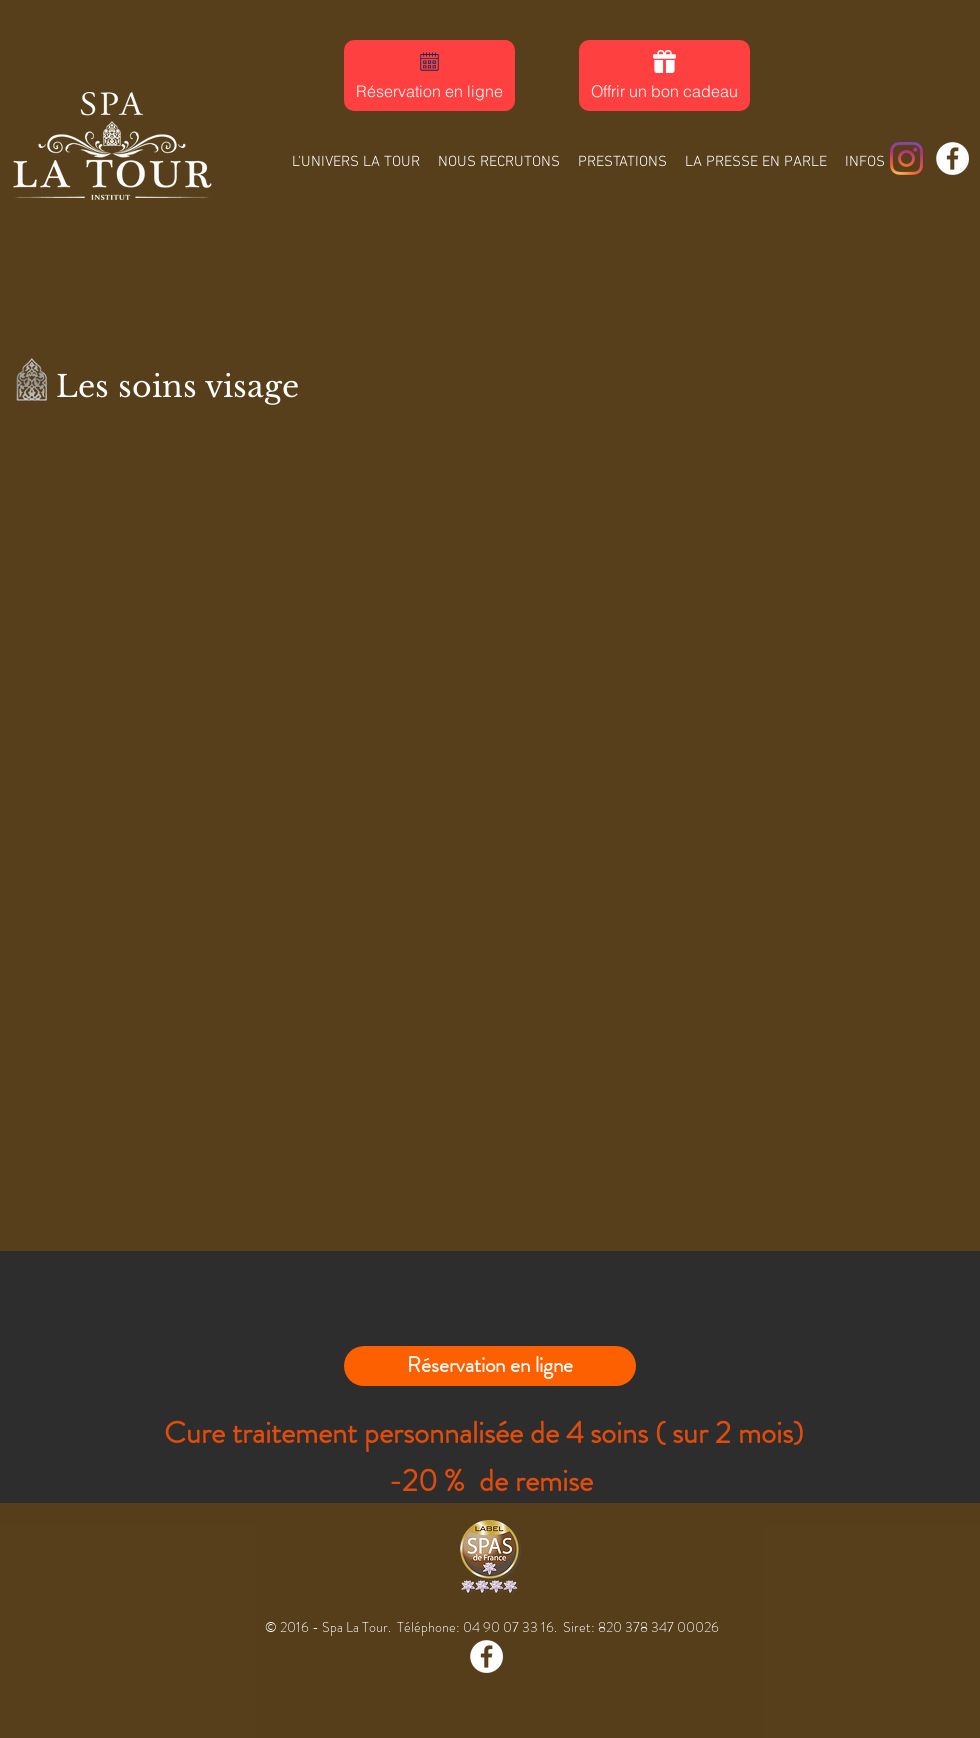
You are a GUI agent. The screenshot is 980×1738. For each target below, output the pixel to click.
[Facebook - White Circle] (952, 158)
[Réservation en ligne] (429, 75)
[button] (622, 153)
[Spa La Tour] (906, 158)
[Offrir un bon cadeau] (664, 75)
